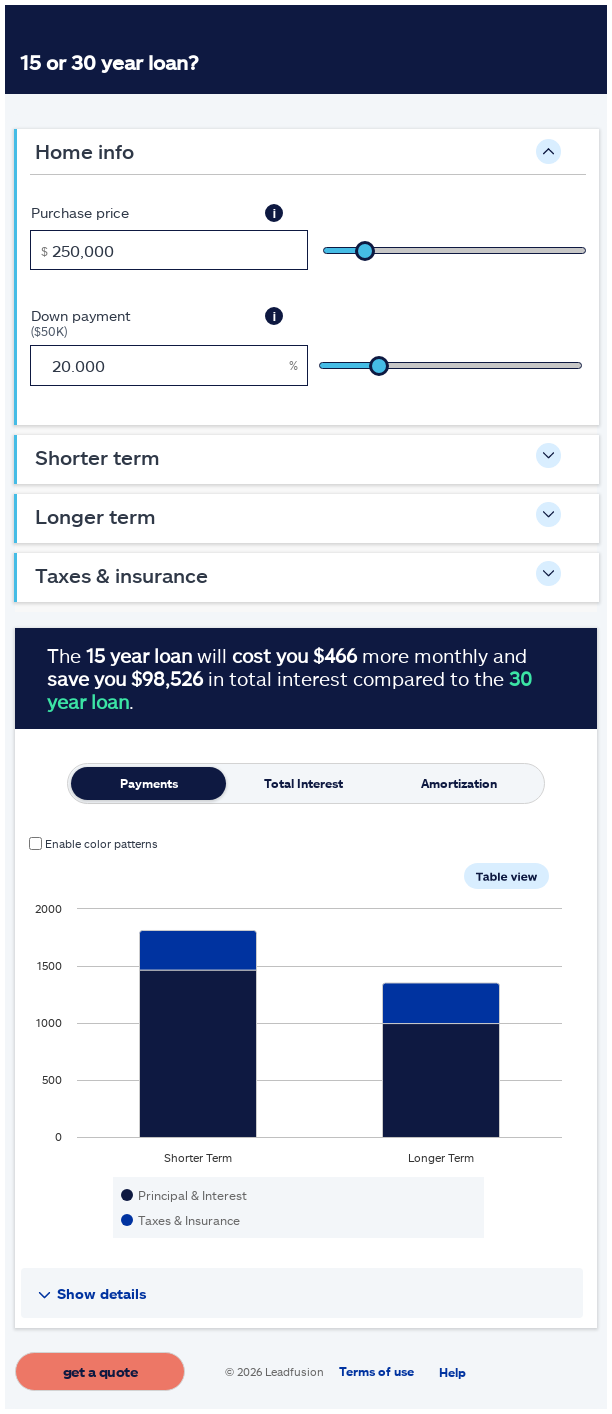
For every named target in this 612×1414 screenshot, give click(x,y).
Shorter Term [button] (97, 457)
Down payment (136, 322)
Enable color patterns (101, 843)
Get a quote (100, 1371)
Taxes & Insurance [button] (121, 575)
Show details (102, 1293)
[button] (274, 213)
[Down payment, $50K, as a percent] (169, 365)
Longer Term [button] (95, 516)
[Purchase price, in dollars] (169, 250)
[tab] (148, 783)
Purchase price (80, 212)
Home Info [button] (84, 151)
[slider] (454, 250)
